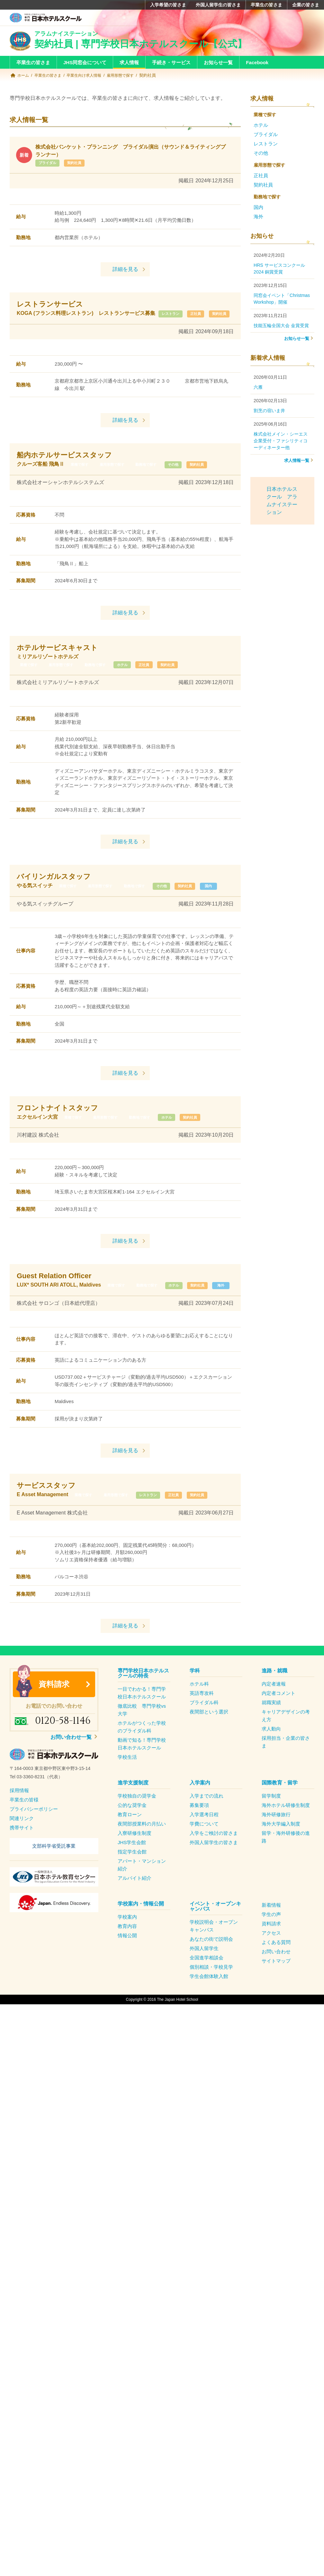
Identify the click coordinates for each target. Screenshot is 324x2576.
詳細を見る (125, 269)
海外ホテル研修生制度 (286, 1828)
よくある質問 (276, 1965)
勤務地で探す (155, 472)
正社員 (61, 321)
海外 (158, 1308)
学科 (195, 1693)
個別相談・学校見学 (211, 1990)
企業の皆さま (305, 4)
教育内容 (127, 1949)
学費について (204, 1847)
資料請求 (54, 1707)
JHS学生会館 (132, 1865)
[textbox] (54, 1795)
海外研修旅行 (276, 1837)
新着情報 (271, 1928)
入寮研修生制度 (134, 1856)
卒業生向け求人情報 (88, 75)
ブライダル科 (204, 1725)
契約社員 (80, 162)
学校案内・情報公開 (141, 1927)
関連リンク (22, 1841)
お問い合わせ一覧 (71, 1760)
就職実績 (271, 1725)
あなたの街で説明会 (211, 1962)
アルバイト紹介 (134, 1901)
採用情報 (19, 1813)
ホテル (138, 672)
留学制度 (271, 1819)
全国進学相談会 (206, 1980)
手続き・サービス (171, 62)
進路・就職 (274, 1693)
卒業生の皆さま (266, 4)
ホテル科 (199, 1707)
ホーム (23, 75)
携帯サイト (22, 1850)
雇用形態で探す (127, 75)
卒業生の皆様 (24, 1822)
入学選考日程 (204, 1837)
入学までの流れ (206, 1819)
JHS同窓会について (84, 62)
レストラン (30, 321)
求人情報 (129, 62)
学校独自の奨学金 (137, 1819)
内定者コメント (278, 1716)
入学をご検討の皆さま (214, 1856)
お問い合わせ (276, 1974)
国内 (198, 901)
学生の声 (271, 1937)
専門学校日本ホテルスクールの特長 (143, 1696)
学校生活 (127, 1780)
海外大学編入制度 (281, 1847)
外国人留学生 (204, 1971)
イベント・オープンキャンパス (215, 1929)
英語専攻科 (202, 1716)
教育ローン (130, 1837)
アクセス (271, 1956)
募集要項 (199, 1828)
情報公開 (127, 1958)
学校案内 (127, 1940)
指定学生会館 (132, 1875)
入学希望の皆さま (168, 4)
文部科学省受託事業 (54, 1869)
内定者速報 (274, 1707)
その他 (189, 472)
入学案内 (200, 1805)
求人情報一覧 (296, 460)
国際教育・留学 (280, 1805)
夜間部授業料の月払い (142, 1847)
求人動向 (271, 1752)
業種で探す (81, 472)
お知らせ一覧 (218, 62)
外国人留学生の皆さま (218, 4)
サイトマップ (276, 1984)
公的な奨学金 (132, 1828)
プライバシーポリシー (34, 1831)
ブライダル (49, 162)
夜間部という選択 (209, 1735)
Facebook (257, 62)
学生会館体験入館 (209, 1999)
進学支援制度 (133, 1805)
